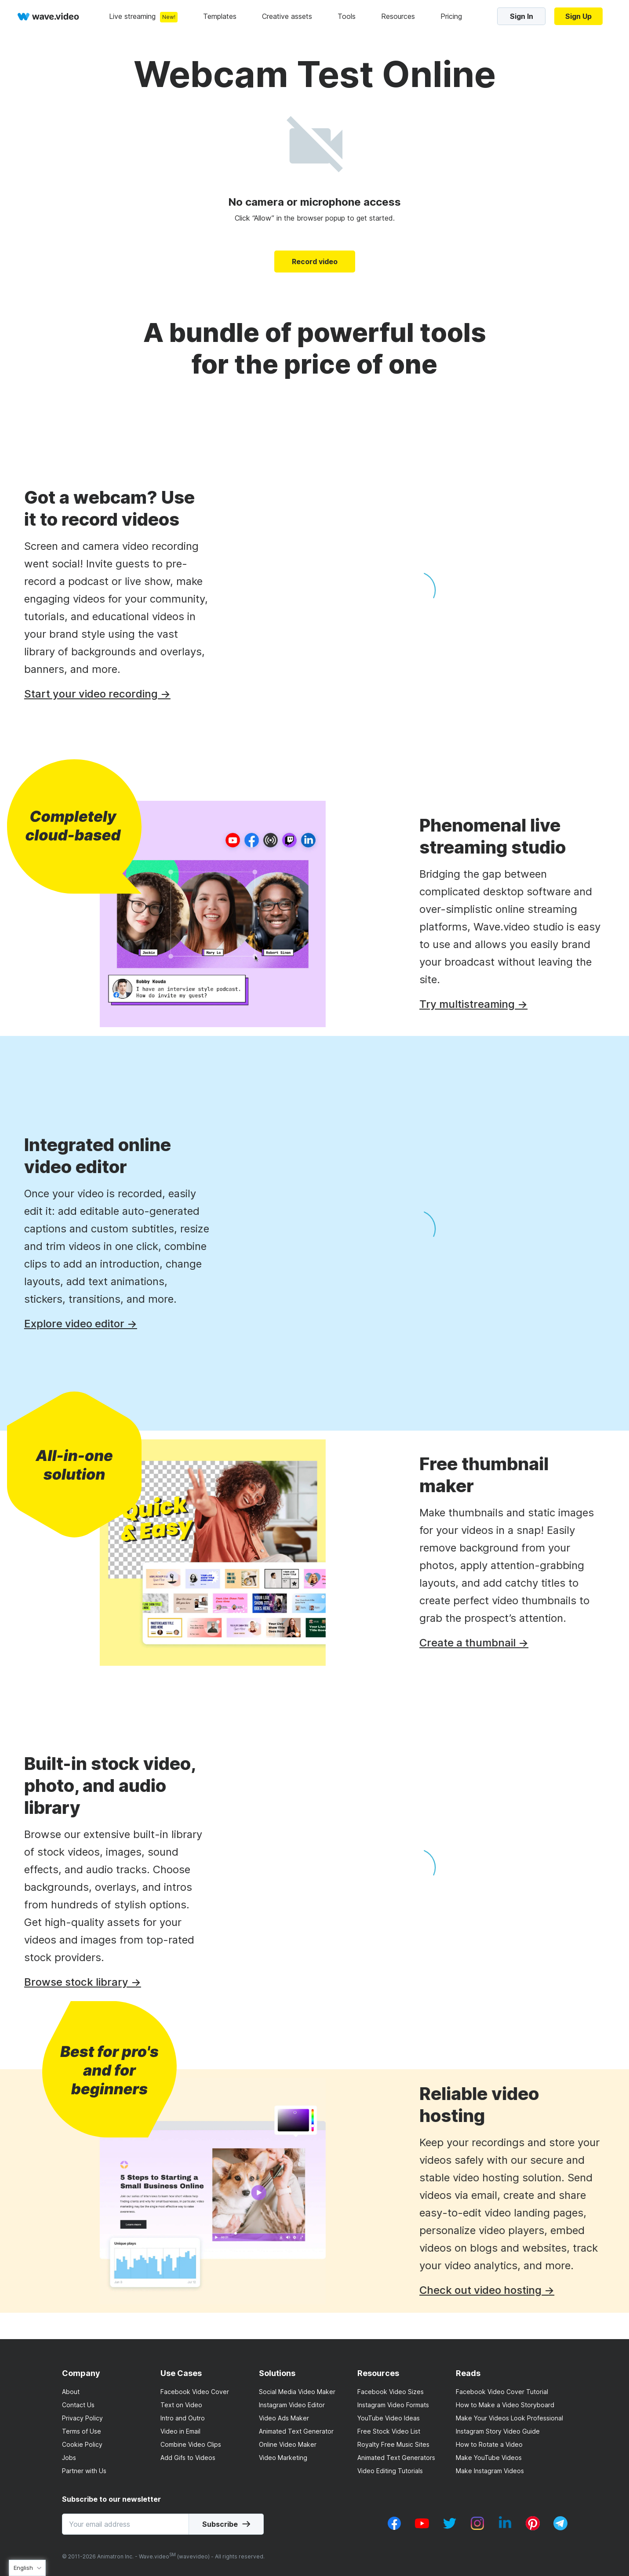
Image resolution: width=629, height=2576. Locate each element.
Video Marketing (283, 2457)
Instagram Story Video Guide (498, 2431)
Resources (398, 16)
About (71, 2391)
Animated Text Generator (296, 2431)
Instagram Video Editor (292, 2405)
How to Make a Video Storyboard (505, 2405)
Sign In (521, 16)
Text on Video (181, 2405)
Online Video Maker (287, 2444)
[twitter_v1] (450, 2527)
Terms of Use (81, 2431)
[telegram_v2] (560, 2527)
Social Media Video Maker (297, 2391)
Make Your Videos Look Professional (509, 2418)
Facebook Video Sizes (390, 2391)
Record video (315, 261)
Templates (219, 16)
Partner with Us (84, 2470)
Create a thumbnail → (499, 1642)
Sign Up (578, 16)
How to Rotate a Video (489, 2444)
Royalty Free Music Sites (393, 2444)
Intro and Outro (182, 2418)
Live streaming (132, 16)
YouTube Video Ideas (388, 2418)
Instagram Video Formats (393, 2405)
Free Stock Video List (388, 2431)
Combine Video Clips (190, 2444)
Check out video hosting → (512, 2290)
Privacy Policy (82, 2418)
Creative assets (287, 16)
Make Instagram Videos (490, 2470)
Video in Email (180, 2431)
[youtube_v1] (422, 2527)
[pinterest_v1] (533, 2527)
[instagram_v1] (477, 2527)
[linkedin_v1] (505, 2527)
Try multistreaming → (499, 1004)
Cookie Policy (82, 2444)
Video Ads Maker (284, 2418)
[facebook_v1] (394, 2527)
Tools (347, 16)
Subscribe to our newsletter (111, 2499)
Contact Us (78, 2405)
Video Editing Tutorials (390, 2470)
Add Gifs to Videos (187, 2457)
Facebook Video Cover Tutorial (502, 2391)
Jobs (69, 2457)
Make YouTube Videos (489, 2457)
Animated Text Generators (396, 2457)
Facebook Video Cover (194, 2391)
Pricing (451, 16)
